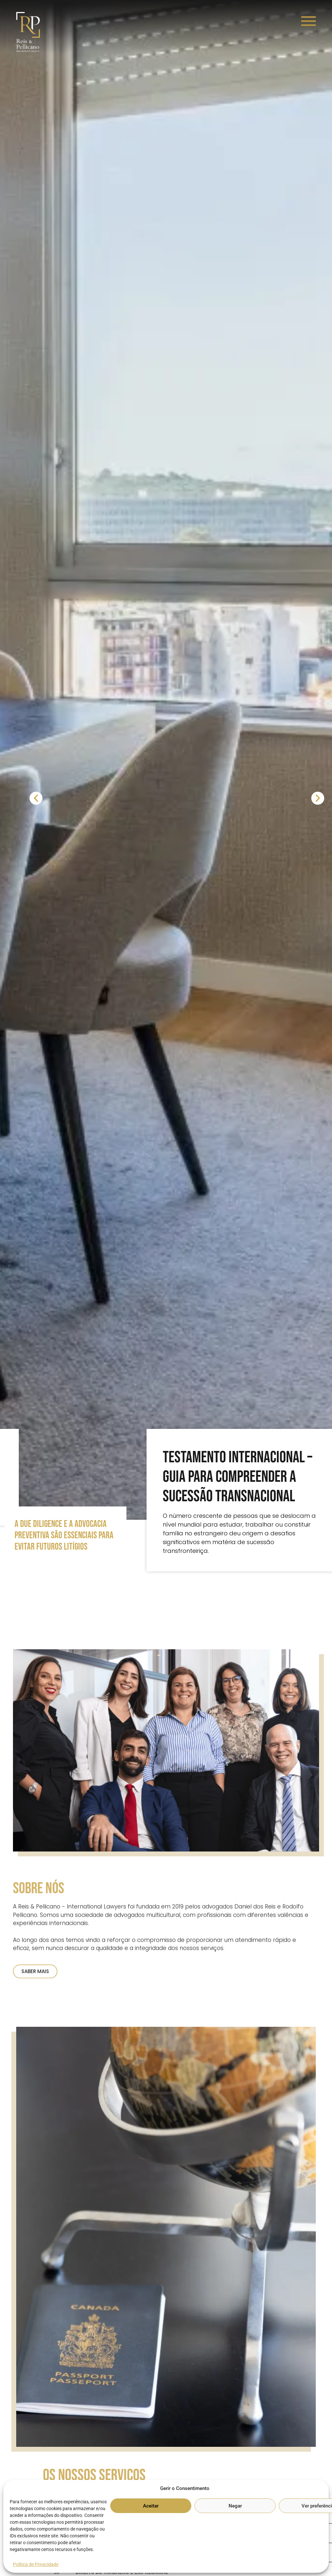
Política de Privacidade (35, 2564)
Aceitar (151, 2506)
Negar (235, 2506)
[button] (38, 797)
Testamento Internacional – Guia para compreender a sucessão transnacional (237, 1477)
